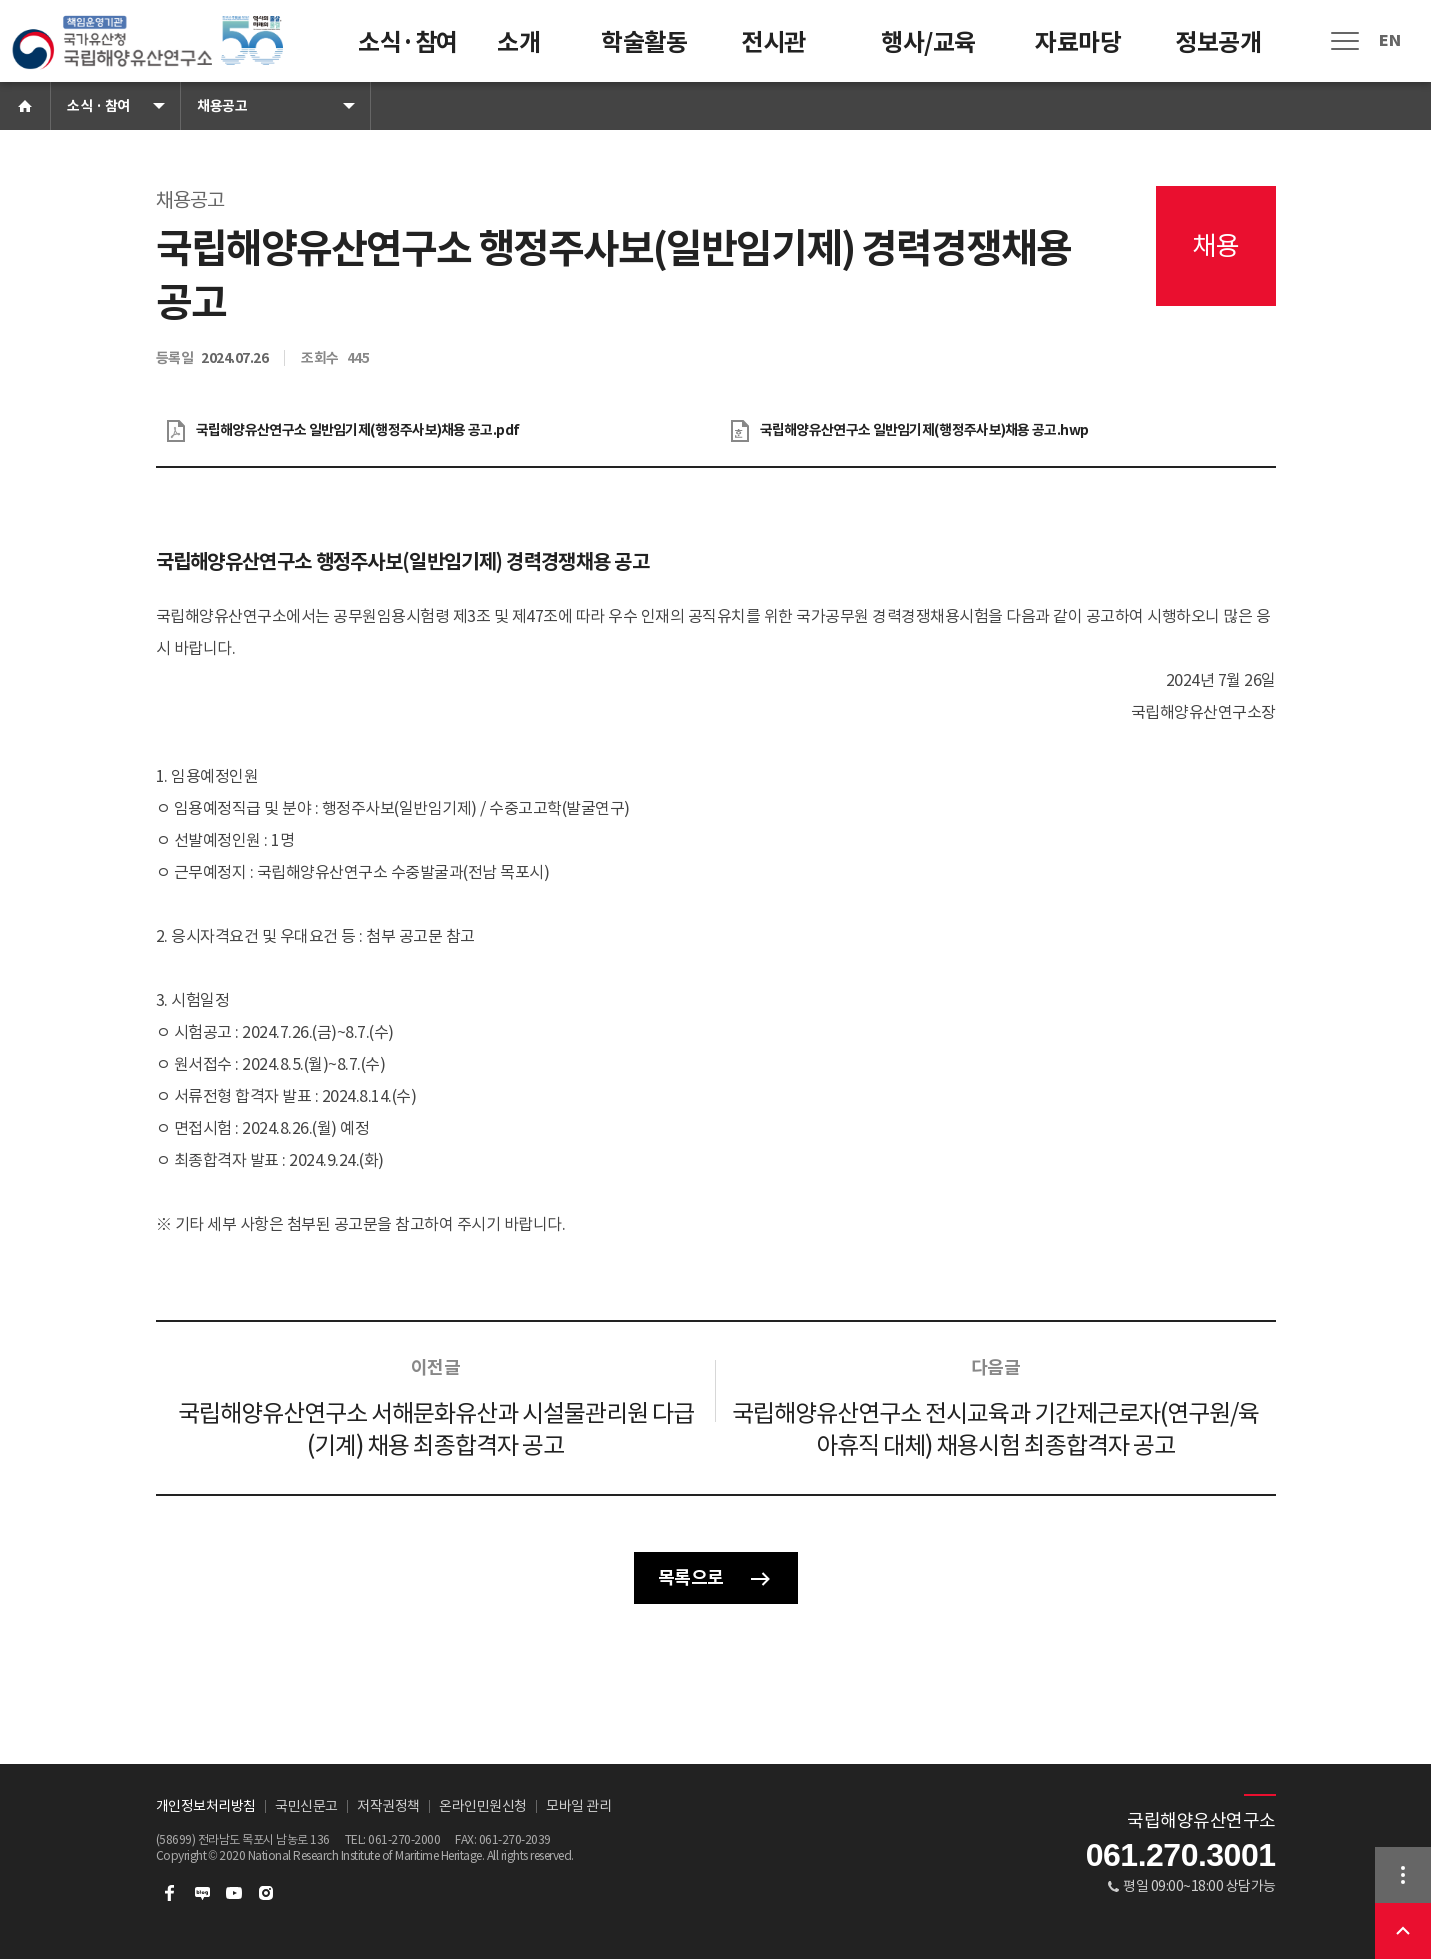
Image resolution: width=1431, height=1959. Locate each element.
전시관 (773, 42)
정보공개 (1218, 42)
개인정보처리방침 (206, 1806)
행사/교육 (928, 42)
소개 (518, 42)
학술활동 (644, 42)
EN (1389, 40)
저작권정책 (388, 1806)
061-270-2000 (404, 1839)
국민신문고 (306, 1806)
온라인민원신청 (483, 1806)
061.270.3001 (1181, 1855)
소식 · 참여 (98, 106)
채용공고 (222, 106)
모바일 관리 (578, 1806)
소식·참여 (408, 42)
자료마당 (1078, 42)
